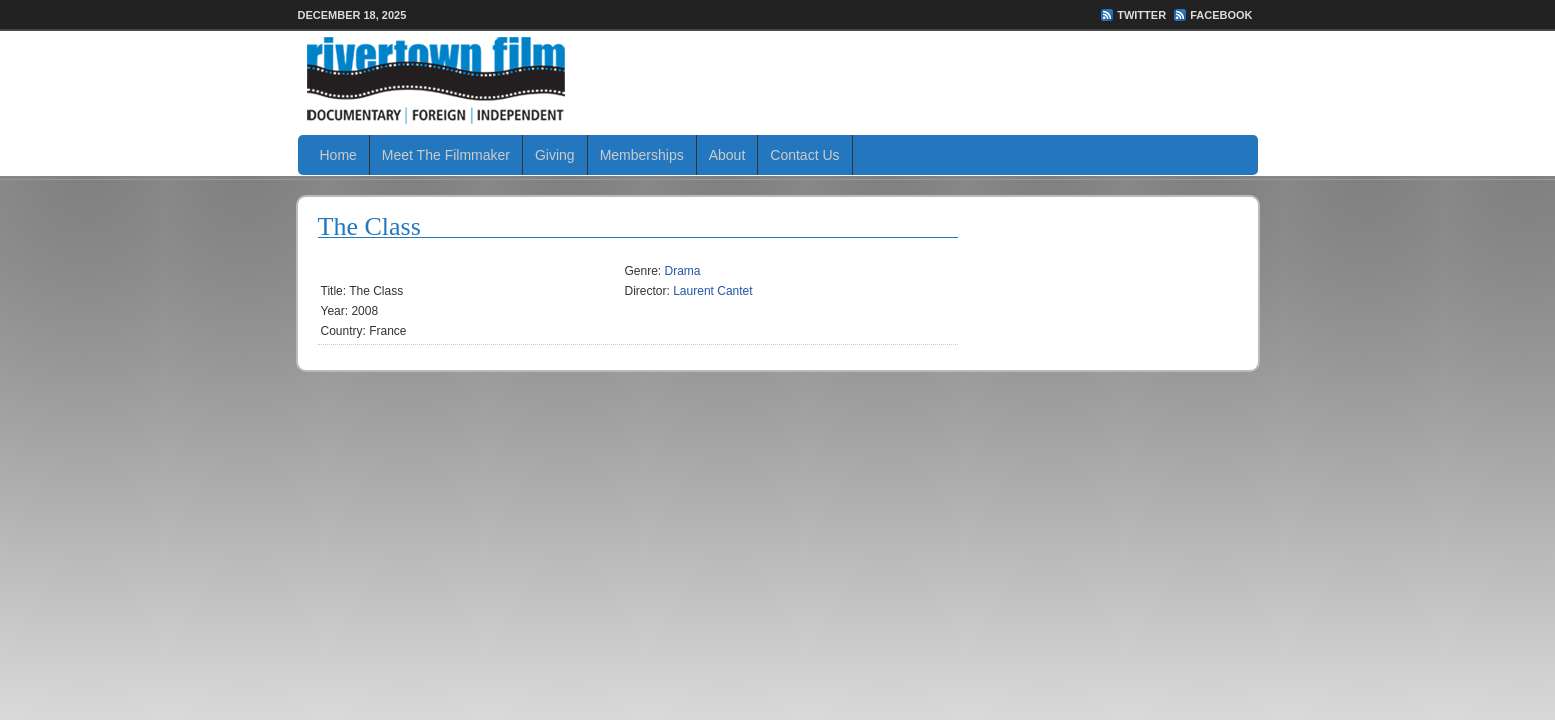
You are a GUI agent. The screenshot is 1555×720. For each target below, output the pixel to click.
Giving (555, 155)
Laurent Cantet (712, 291)
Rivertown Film (778, 80)
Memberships (642, 155)
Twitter (1141, 15)
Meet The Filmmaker (446, 155)
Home (338, 155)
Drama (683, 271)
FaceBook (1221, 15)
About (727, 155)
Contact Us (804, 155)
